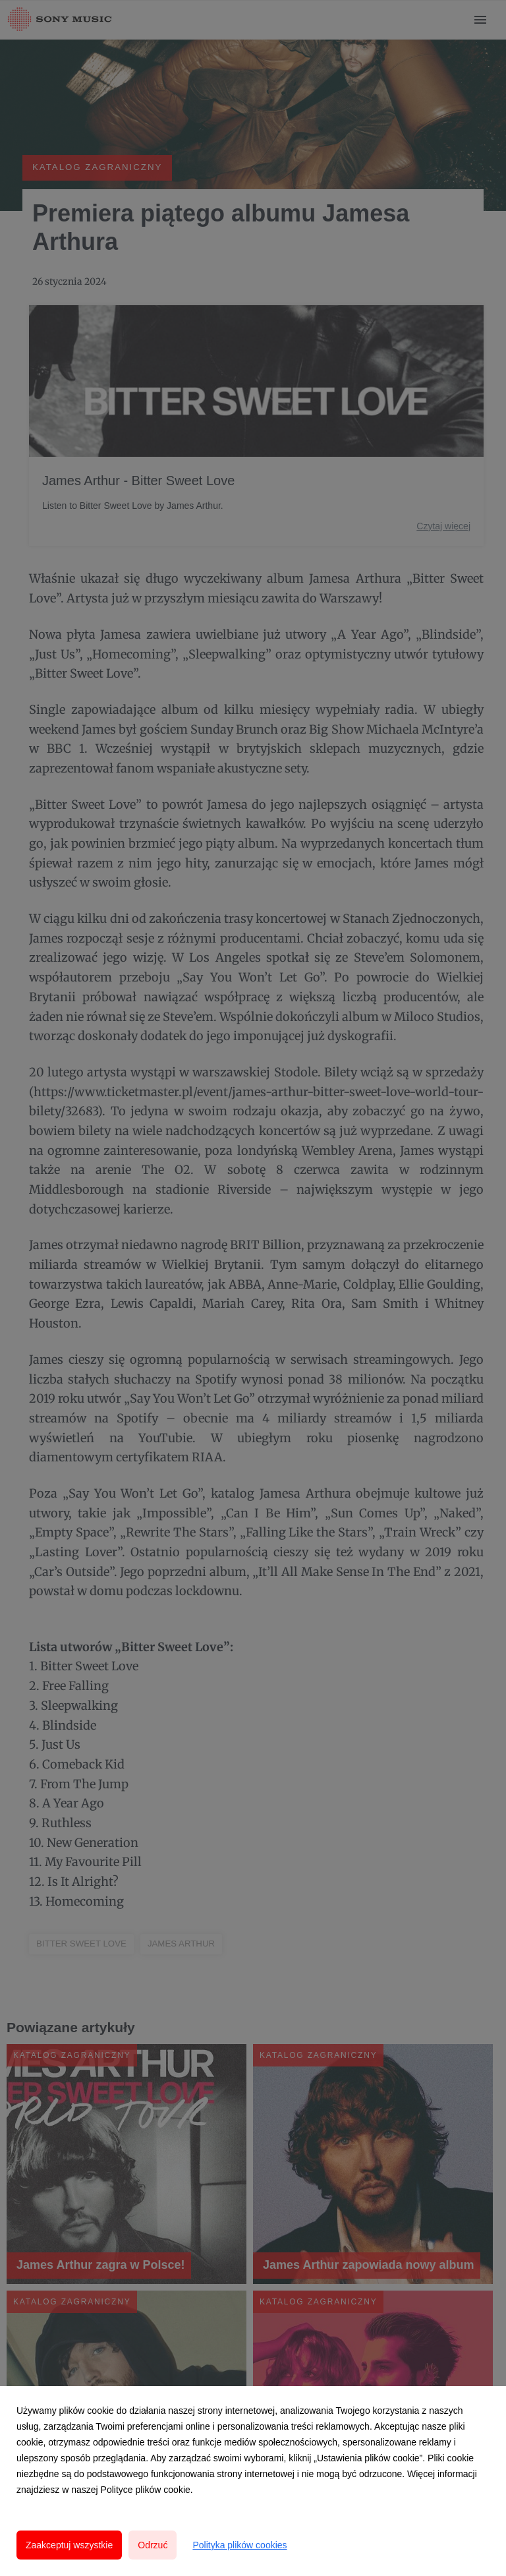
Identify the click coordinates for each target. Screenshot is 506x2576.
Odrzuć (152, 2545)
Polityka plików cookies (239, 2545)
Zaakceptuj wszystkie (69, 2545)
